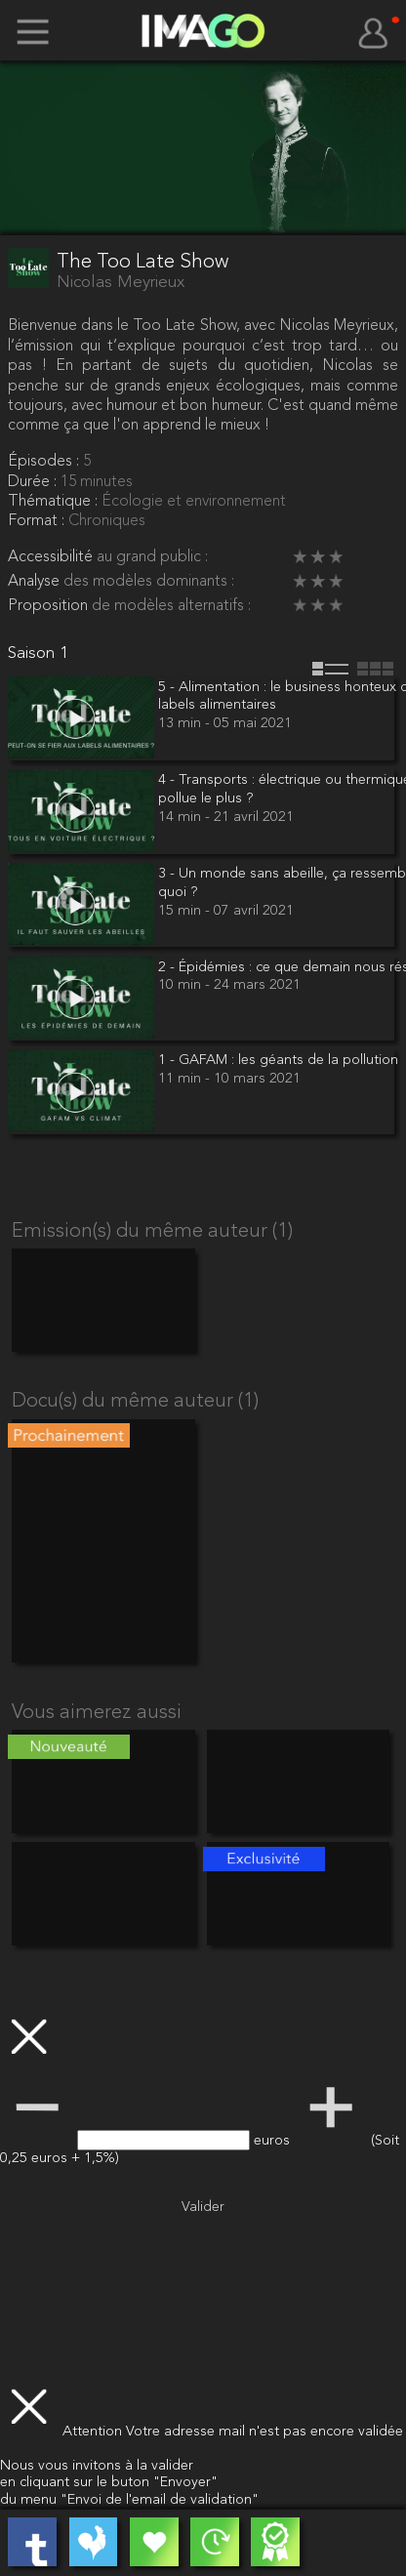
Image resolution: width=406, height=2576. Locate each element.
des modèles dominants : (148, 582)
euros (274, 2141)
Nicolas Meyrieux (120, 282)
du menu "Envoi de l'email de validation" (129, 2500)
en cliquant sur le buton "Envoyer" (109, 2482)
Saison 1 (38, 653)
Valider (203, 2207)
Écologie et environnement (194, 502)
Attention (94, 2432)
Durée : (34, 482)
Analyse (35, 582)
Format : (38, 521)
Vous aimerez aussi (97, 1713)
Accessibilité (52, 557)
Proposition (50, 606)
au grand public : (152, 557)
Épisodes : (45, 462)
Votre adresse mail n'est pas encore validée (264, 2432)
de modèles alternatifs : (171, 606)
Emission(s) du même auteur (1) (152, 1232)
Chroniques (106, 521)
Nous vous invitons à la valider (96, 2466)
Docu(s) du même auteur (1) (135, 1401)
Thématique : (55, 502)
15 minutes (97, 482)
